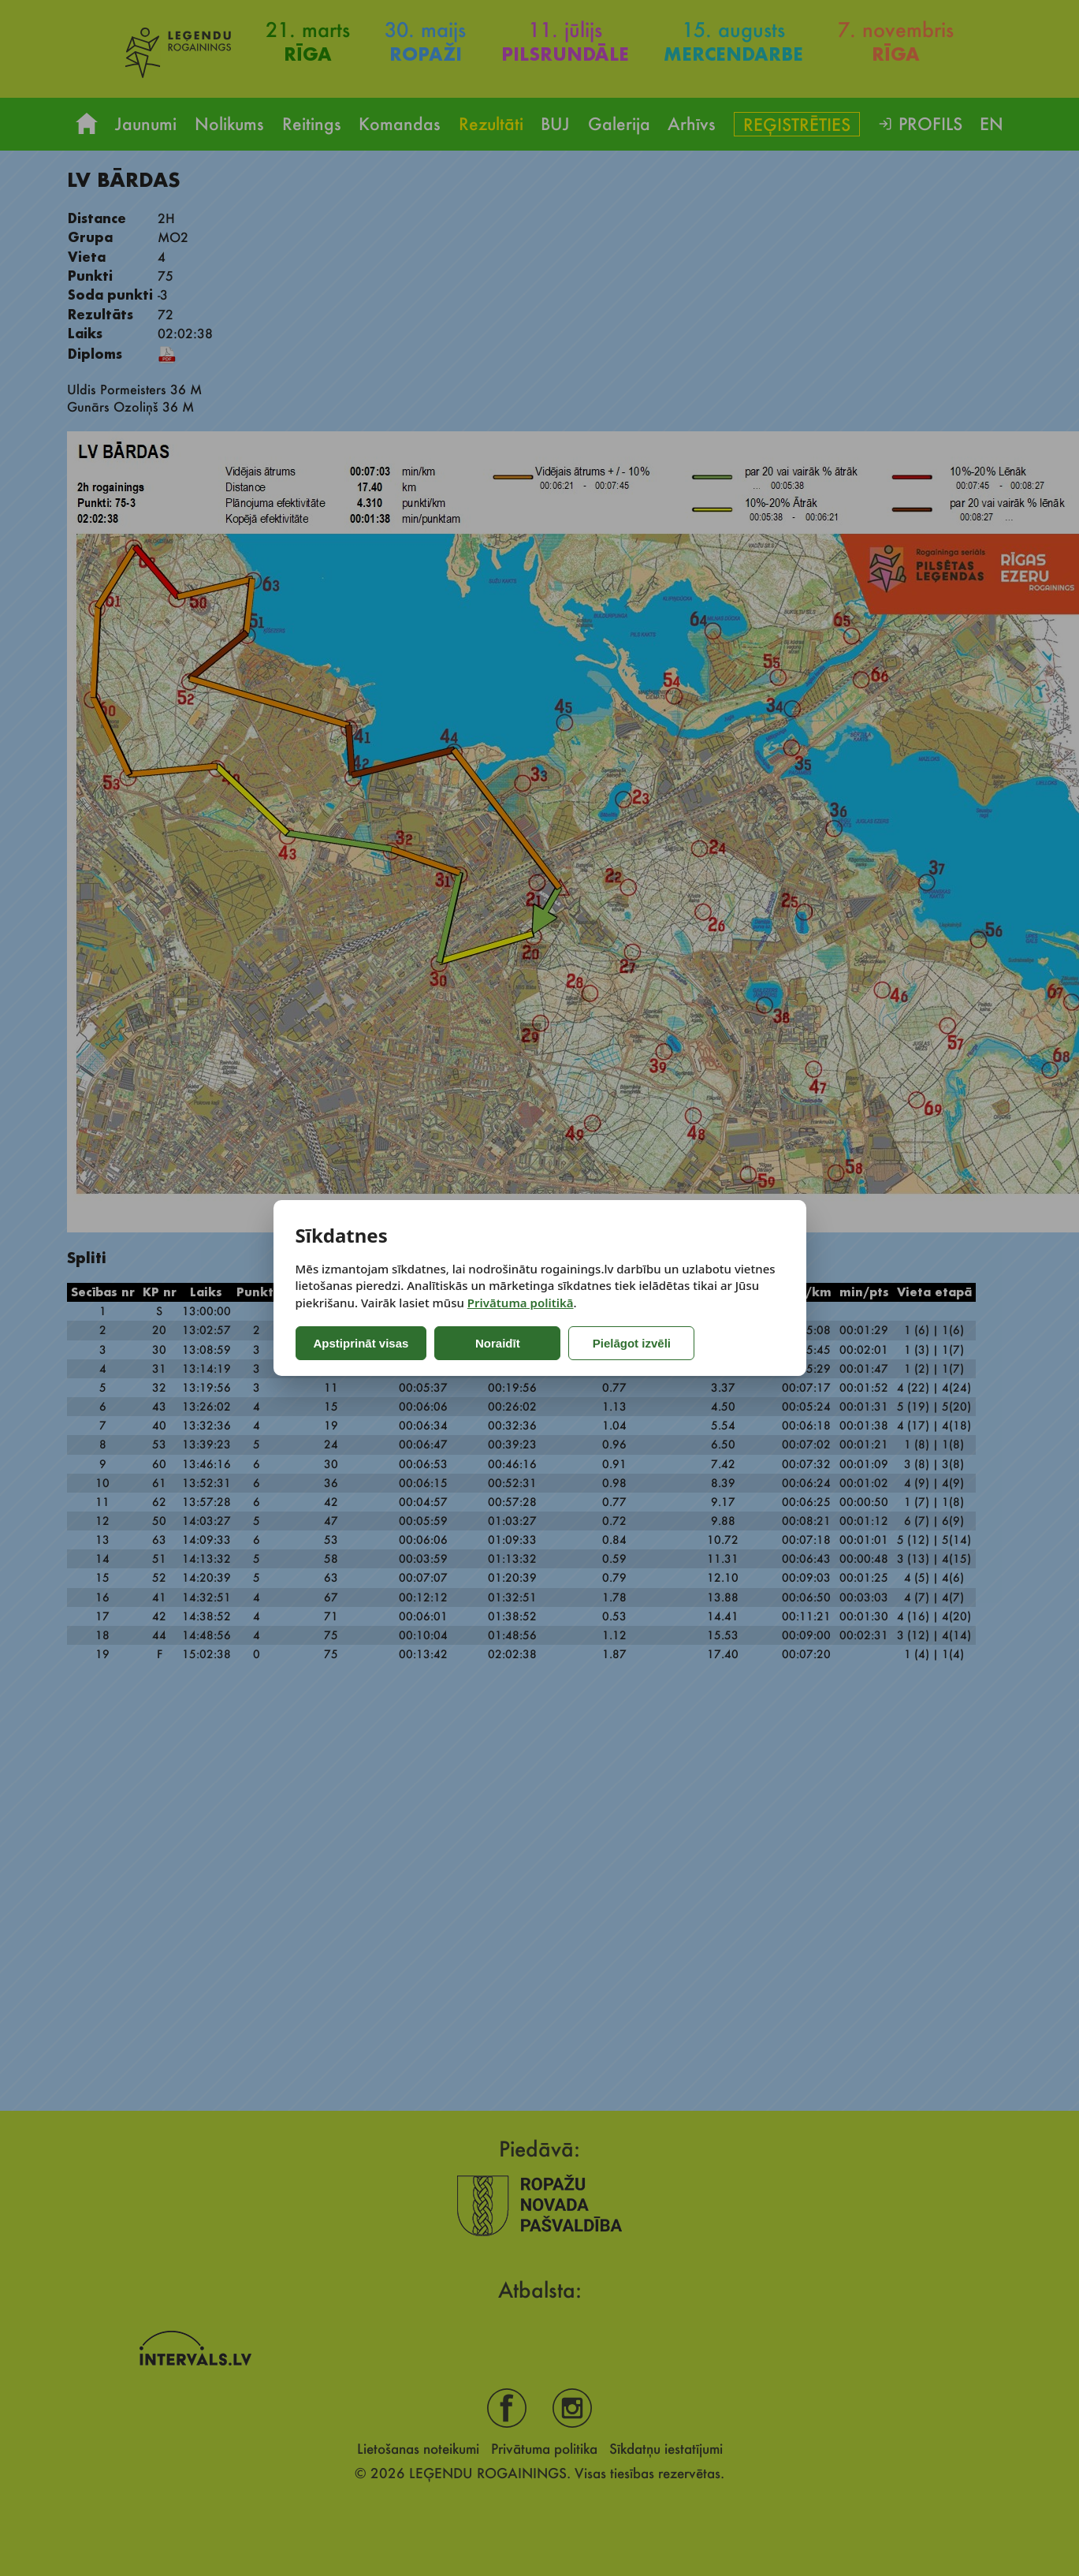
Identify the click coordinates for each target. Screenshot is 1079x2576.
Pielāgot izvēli (632, 1343)
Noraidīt (497, 1343)
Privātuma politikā (520, 1302)
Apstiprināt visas (361, 1343)
